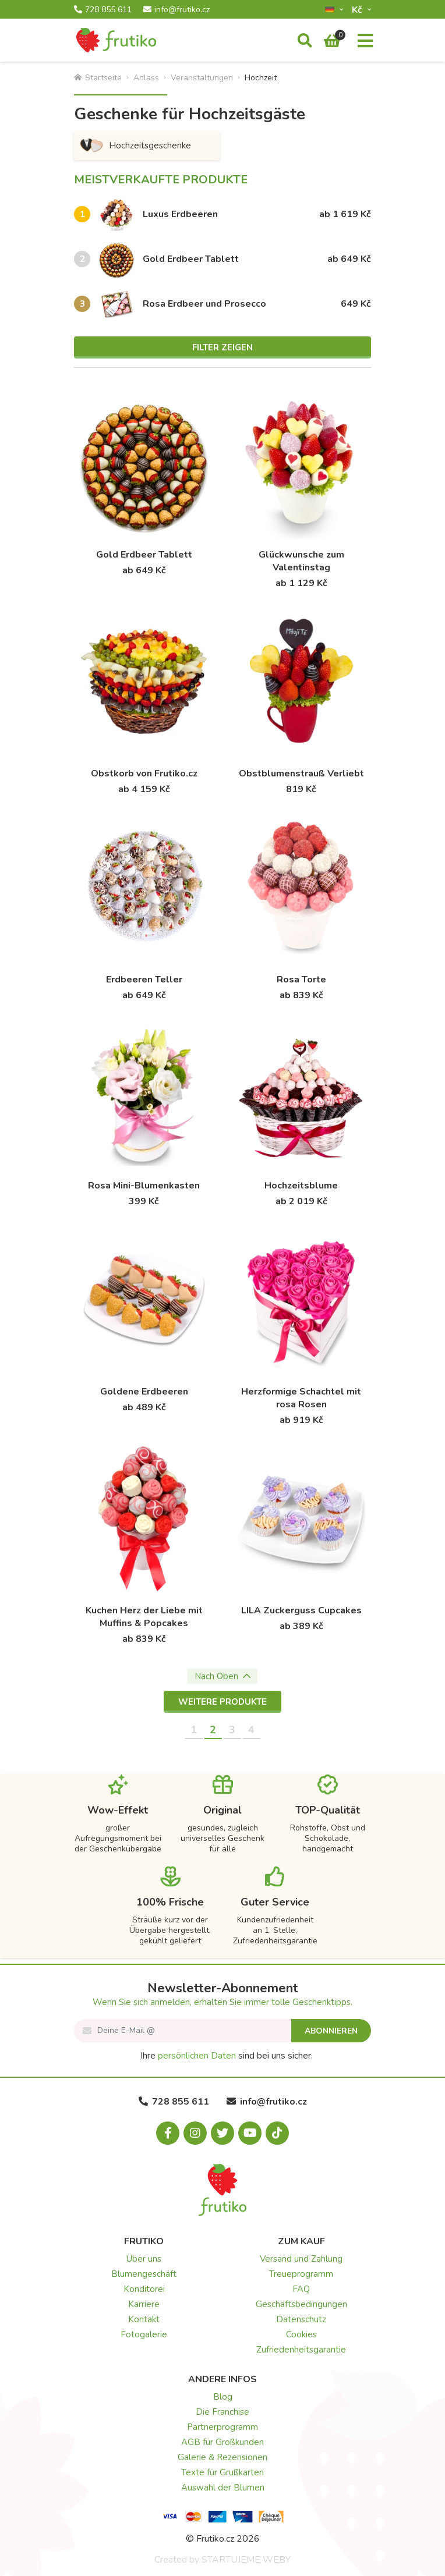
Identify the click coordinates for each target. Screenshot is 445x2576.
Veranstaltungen (202, 77)
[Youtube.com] (250, 2133)
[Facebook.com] (167, 2133)
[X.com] (222, 2133)
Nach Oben (222, 1676)
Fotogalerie (144, 2334)
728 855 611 (103, 10)
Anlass (146, 77)
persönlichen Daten (197, 2055)
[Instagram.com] (195, 2133)
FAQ (301, 2289)
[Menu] (365, 41)
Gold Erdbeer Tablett (191, 259)
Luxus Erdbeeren (180, 214)
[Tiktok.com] (277, 2133)
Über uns (143, 2259)
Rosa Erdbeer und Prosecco (204, 303)
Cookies (301, 2334)
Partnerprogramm (222, 2427)
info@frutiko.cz (176, 10)
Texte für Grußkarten (222, 2472)
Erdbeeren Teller (144, 979)
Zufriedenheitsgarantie (301, 2349)
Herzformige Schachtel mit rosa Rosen (301, 1398)
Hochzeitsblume (301, 1185)
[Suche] (305, 41)
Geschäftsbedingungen (301, 2304)
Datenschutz (301, 2319)
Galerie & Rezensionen (222, 2457)
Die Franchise (222, 2412)
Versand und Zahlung (301, 2259)
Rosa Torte (301, 979)
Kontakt (144, 2319)
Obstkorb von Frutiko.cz (144, 773)
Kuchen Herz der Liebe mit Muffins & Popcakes (144, 1617)
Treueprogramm (301, 2274)
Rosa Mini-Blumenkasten (144, 1185)
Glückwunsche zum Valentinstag (301, 561)
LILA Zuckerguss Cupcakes (301, 1610)
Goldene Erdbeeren (144, 1391)
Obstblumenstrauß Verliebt (301, 773)
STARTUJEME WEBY (246, 2559)
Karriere (144, 2304)
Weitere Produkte (222, 1702)
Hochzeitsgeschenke (135, 145)
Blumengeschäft (143, 2274)
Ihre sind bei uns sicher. (226, 2055)
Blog (222, 2397)
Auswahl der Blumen (222, 2487)
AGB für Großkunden (222, 2442)
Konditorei (144, 2289)
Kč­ (358, 9)
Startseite (98, 77)
